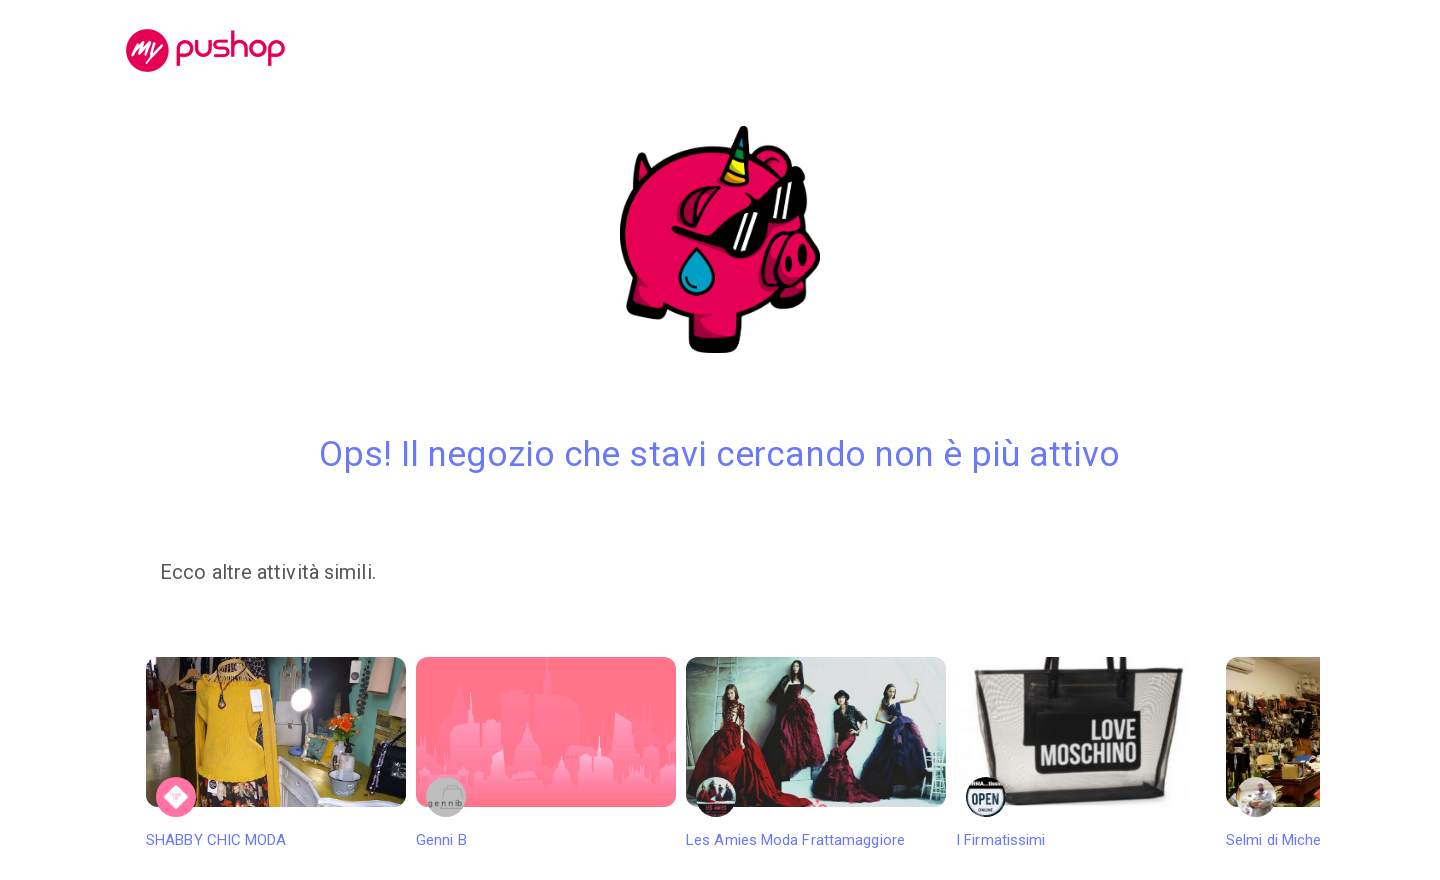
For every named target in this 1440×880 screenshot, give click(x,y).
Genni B (546, 753)
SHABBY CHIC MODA (276, 753)
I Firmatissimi (1086, 753)
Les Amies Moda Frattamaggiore (816, 753)
